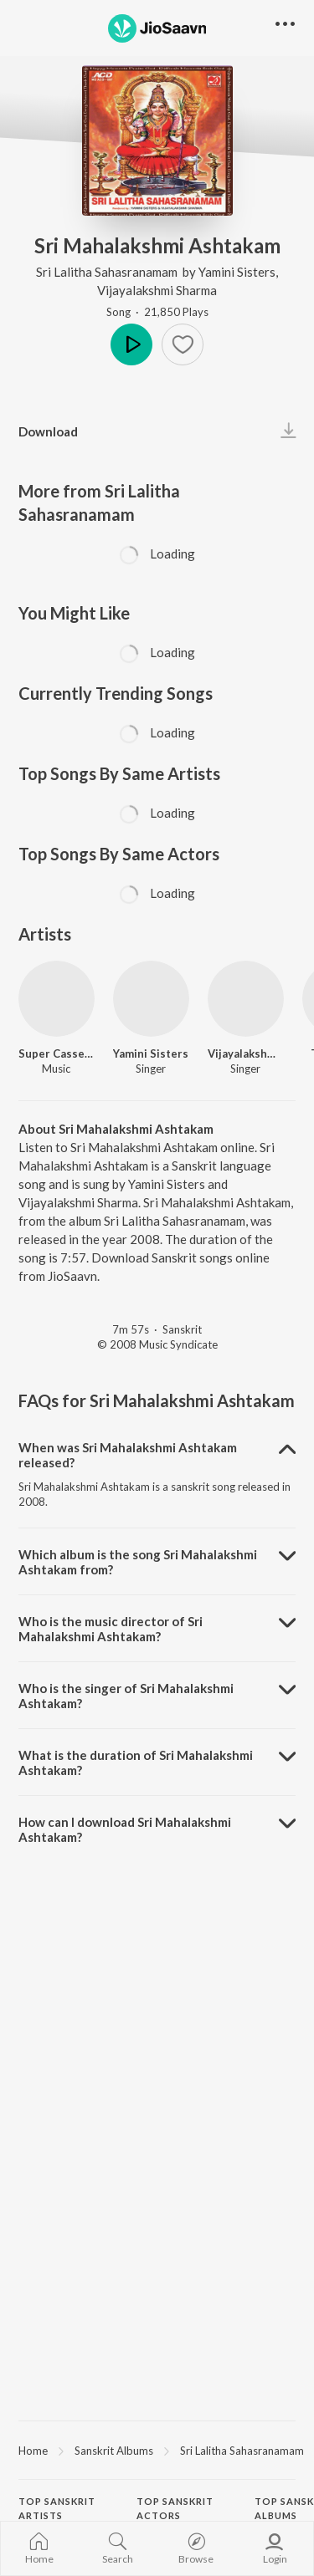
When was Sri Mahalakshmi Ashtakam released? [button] (127, 1455)
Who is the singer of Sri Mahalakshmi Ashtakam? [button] (126, 1696)
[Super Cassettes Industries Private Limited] (56, 999)
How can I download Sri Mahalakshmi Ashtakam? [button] (124, 1829)
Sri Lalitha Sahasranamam (108, 271)
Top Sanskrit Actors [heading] (175, 2508)
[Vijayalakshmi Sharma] (246, 999)
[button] (182, 344)
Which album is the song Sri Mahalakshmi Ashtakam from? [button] (137, 1562)
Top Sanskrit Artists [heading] (56, 2508)
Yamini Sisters (236, 271)
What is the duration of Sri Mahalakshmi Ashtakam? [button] (135, 1762)
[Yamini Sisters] (151, 999)
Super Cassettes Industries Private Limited (56, 1053)
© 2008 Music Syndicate (157, 1344)
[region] (157, 2450)
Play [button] (131, 344)
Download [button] (48, 431)
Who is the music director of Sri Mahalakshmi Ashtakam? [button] (110, 1629)
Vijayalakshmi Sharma (157, 290)
